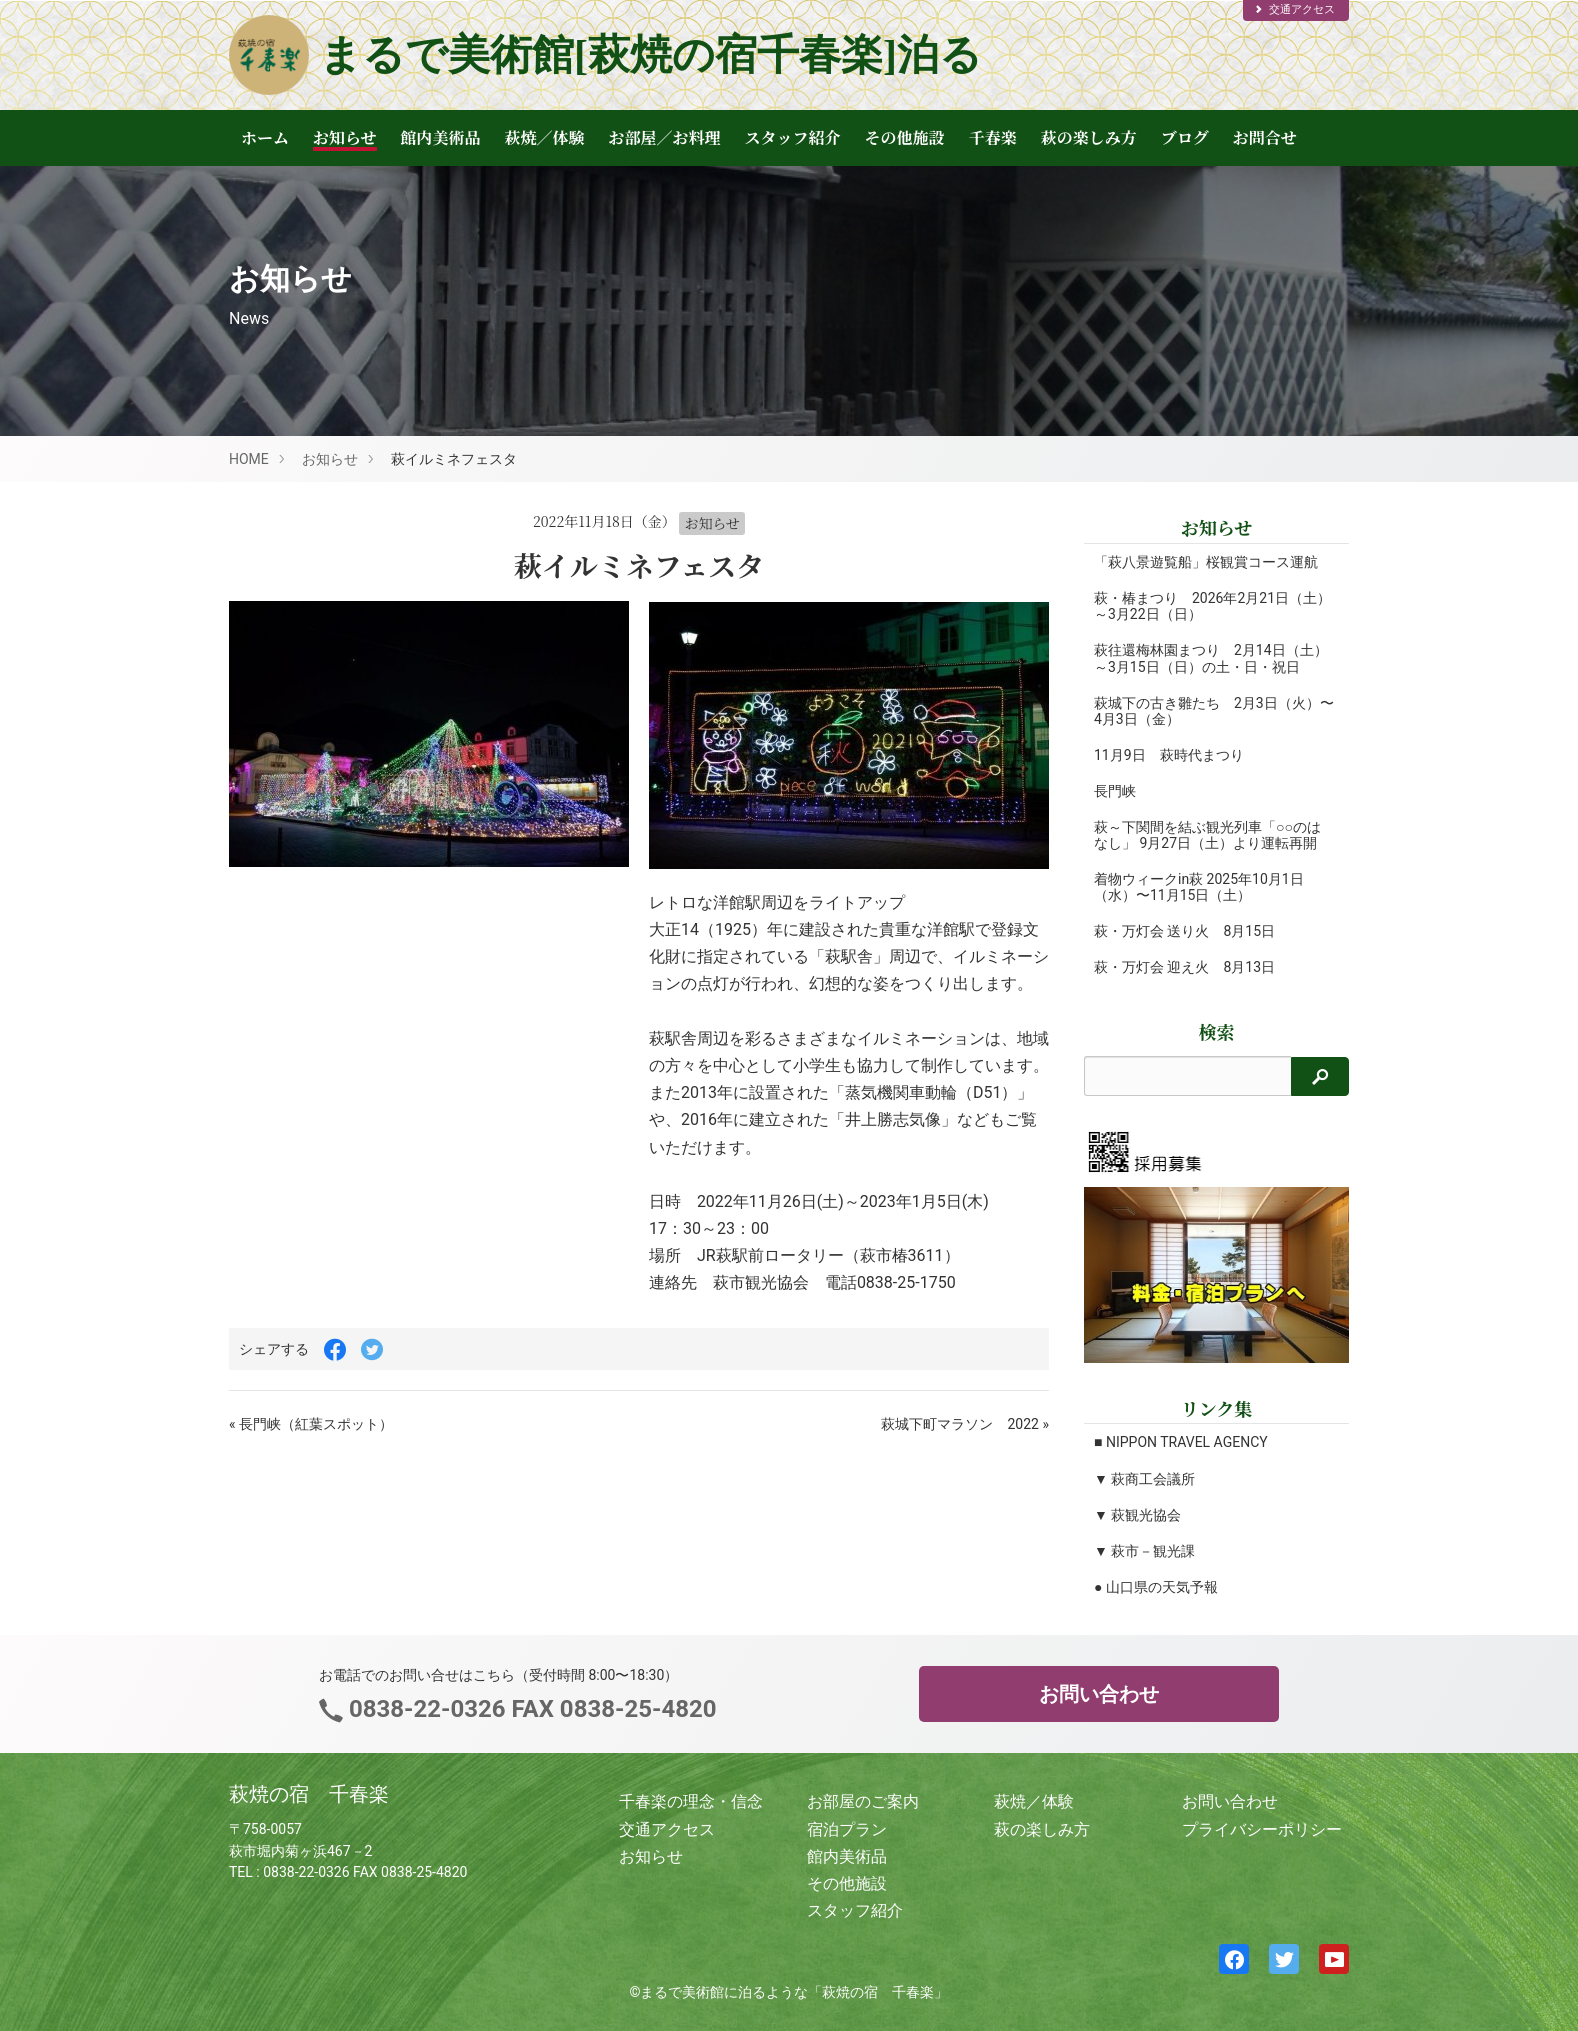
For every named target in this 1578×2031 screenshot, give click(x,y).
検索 (1217, 1031)
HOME (249, 459)
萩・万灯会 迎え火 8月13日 (1184, 967)
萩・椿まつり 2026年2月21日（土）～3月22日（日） (1191, 606)
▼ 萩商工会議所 (1144, 1479)
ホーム (265, 137)
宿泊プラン (847, 1829)
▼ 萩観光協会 (1137, 1515)
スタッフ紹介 (793, 137)
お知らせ (345, 137)
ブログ (1185, 137)
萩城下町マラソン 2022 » (965, 1424)
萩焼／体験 (545, 137)
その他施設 (905, 137)
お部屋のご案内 (863, 1801)
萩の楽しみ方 (1089, 137)
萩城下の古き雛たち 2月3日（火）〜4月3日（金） (1186, 711)
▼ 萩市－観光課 (1144, 1551)
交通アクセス (1294, 9)
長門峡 (1115, 791)
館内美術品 (441, 137)
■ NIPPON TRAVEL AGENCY (1181, 1442)
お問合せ (1265, 137)
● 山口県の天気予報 (1156, 1587)
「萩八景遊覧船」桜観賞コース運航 (1206, 562)
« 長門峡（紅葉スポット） (311, 1424)
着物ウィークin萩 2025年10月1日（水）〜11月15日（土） (1199, 887)
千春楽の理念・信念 (691, 1801)
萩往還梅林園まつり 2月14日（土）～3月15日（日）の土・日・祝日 (1211, 658)
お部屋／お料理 (665, 137)
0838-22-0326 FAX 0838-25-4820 (529, 1709)
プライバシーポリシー (1262, 1829)
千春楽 (993, 137)
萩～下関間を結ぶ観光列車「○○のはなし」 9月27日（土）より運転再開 (1207, 835)
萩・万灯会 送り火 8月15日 (1184, 931)
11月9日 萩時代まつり (1169, 755)
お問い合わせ (1099, 1694)
